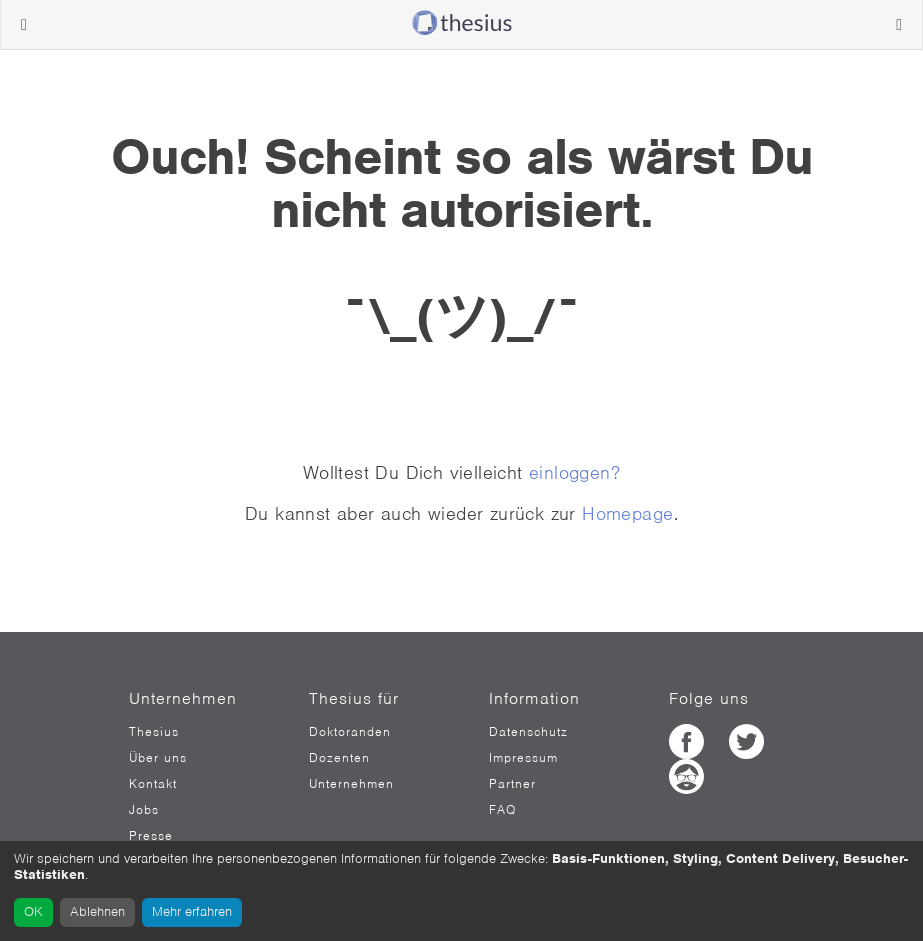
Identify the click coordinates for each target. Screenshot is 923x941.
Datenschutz (528, 732)
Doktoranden (350, 732)
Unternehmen (351, 784)
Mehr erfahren (192, 911)
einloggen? (574, 472)
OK (33, 911)
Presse (151, 836)
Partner (512, 784)
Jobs (144, 810)
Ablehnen (97, 911)
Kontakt (153, 784)
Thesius (154, 732)
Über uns (158, 758)
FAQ (502, 810)
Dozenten (339, 758)
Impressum (523, 758)
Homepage (627, 513)
